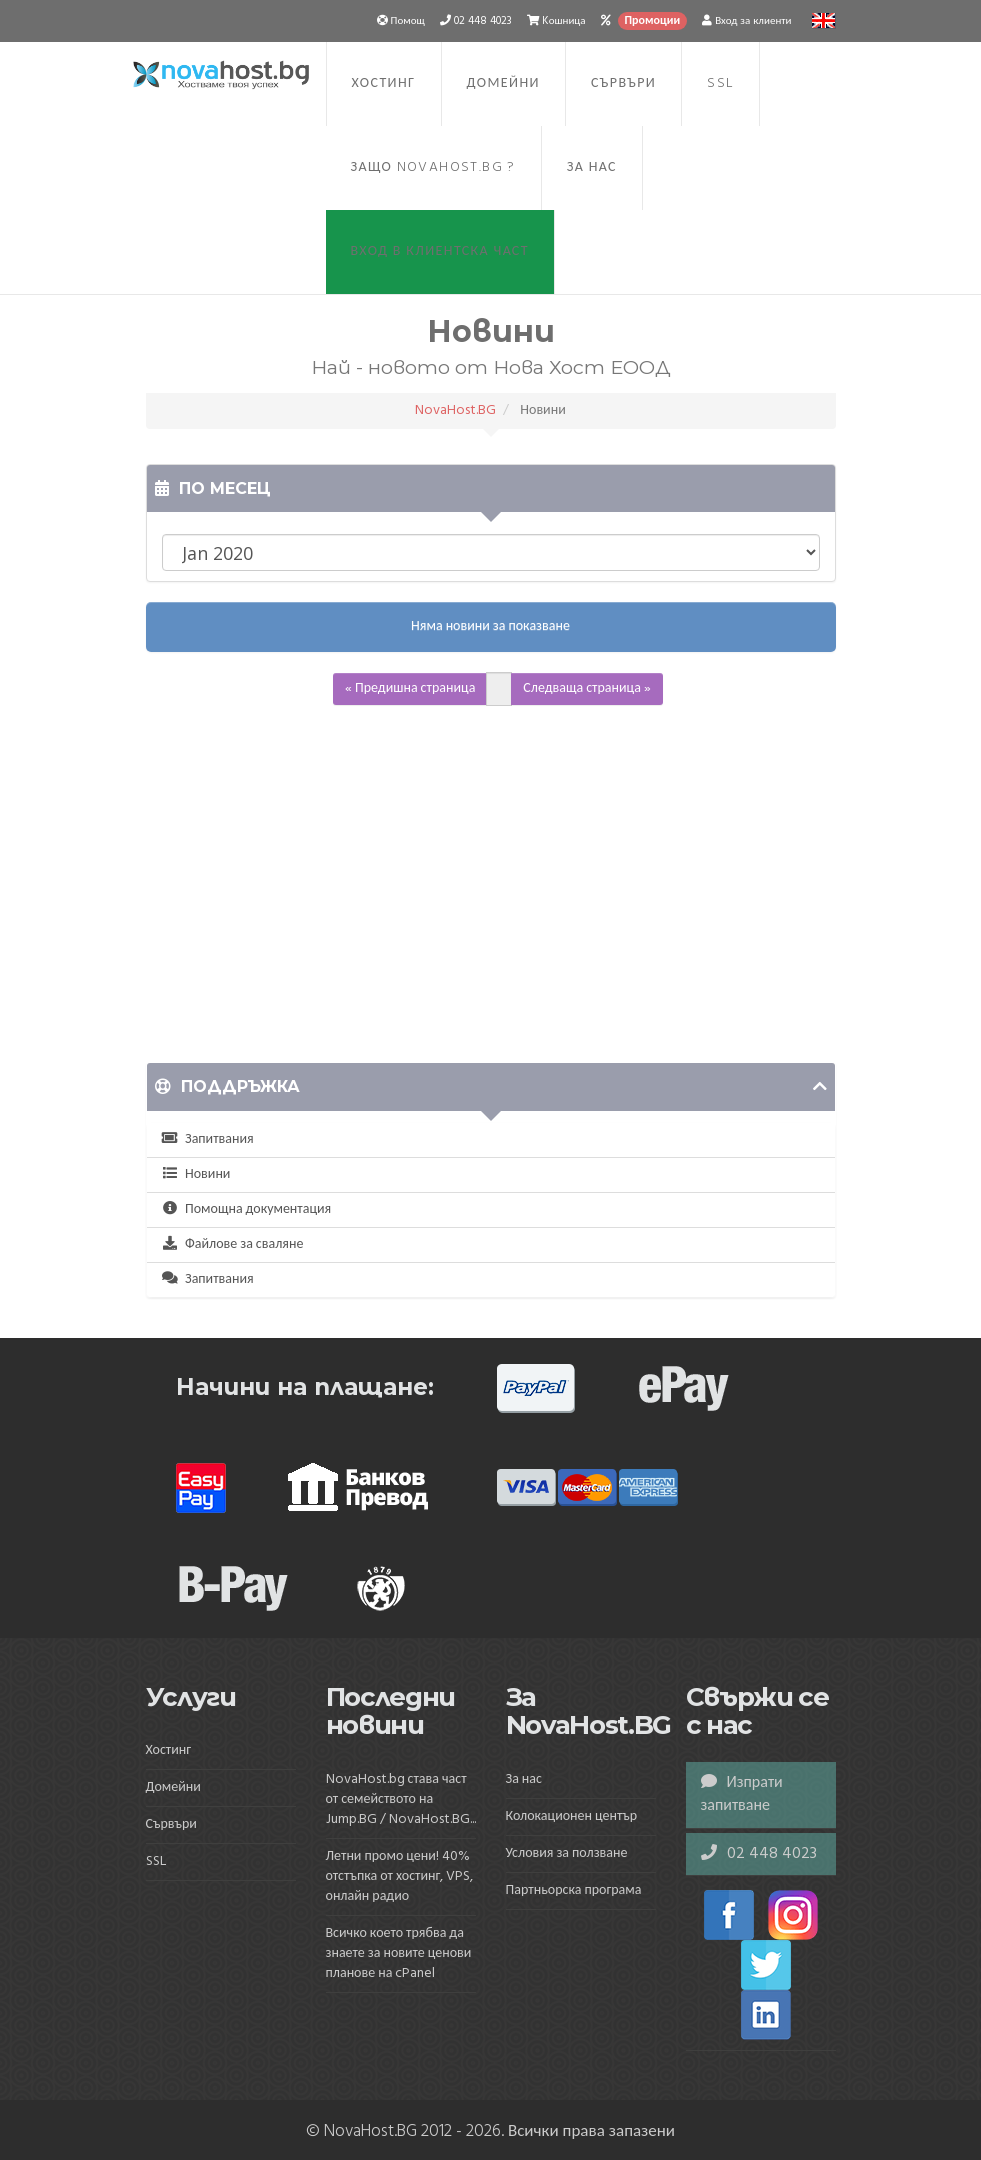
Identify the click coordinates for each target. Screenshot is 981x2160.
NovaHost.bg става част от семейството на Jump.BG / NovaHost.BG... (401, 1799)
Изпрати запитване (742, 1794)
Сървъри (623, 83)
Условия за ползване (567, 1853)
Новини (196, 1174)
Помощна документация (247, 1209)
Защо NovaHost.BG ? (433, 167)
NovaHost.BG (455, 410)
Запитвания (208, 1139)
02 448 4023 (759, 1854)
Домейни (503, 83)
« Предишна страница (410, 688)
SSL (720, 83)
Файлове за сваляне (233, 1244)
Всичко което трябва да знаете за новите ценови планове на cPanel (399, 1953)
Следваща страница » (587, 688)
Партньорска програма (574, 1890)
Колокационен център (572, 1816)
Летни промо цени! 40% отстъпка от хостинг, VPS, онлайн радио (400, 1876)
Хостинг (384, 83)
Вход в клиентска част (440, 251)
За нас (592, 167)
